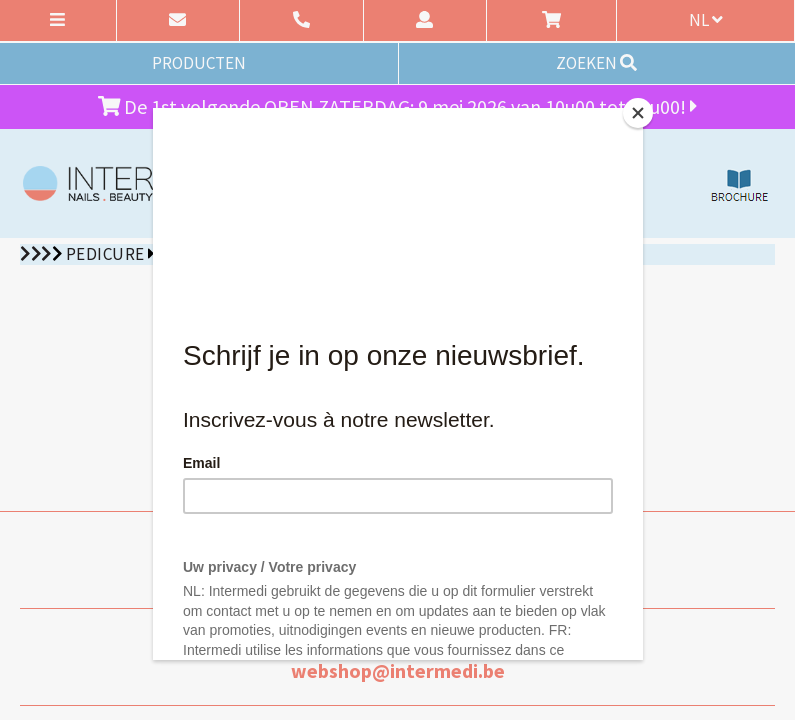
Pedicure (105, 254)
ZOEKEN (596, 63)
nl (706, 20)
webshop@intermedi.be (398, 670)
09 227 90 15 (397, 573)
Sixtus (187, 254)
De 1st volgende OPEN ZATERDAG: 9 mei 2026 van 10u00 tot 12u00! (398, 106)
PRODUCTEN (199, 63)
